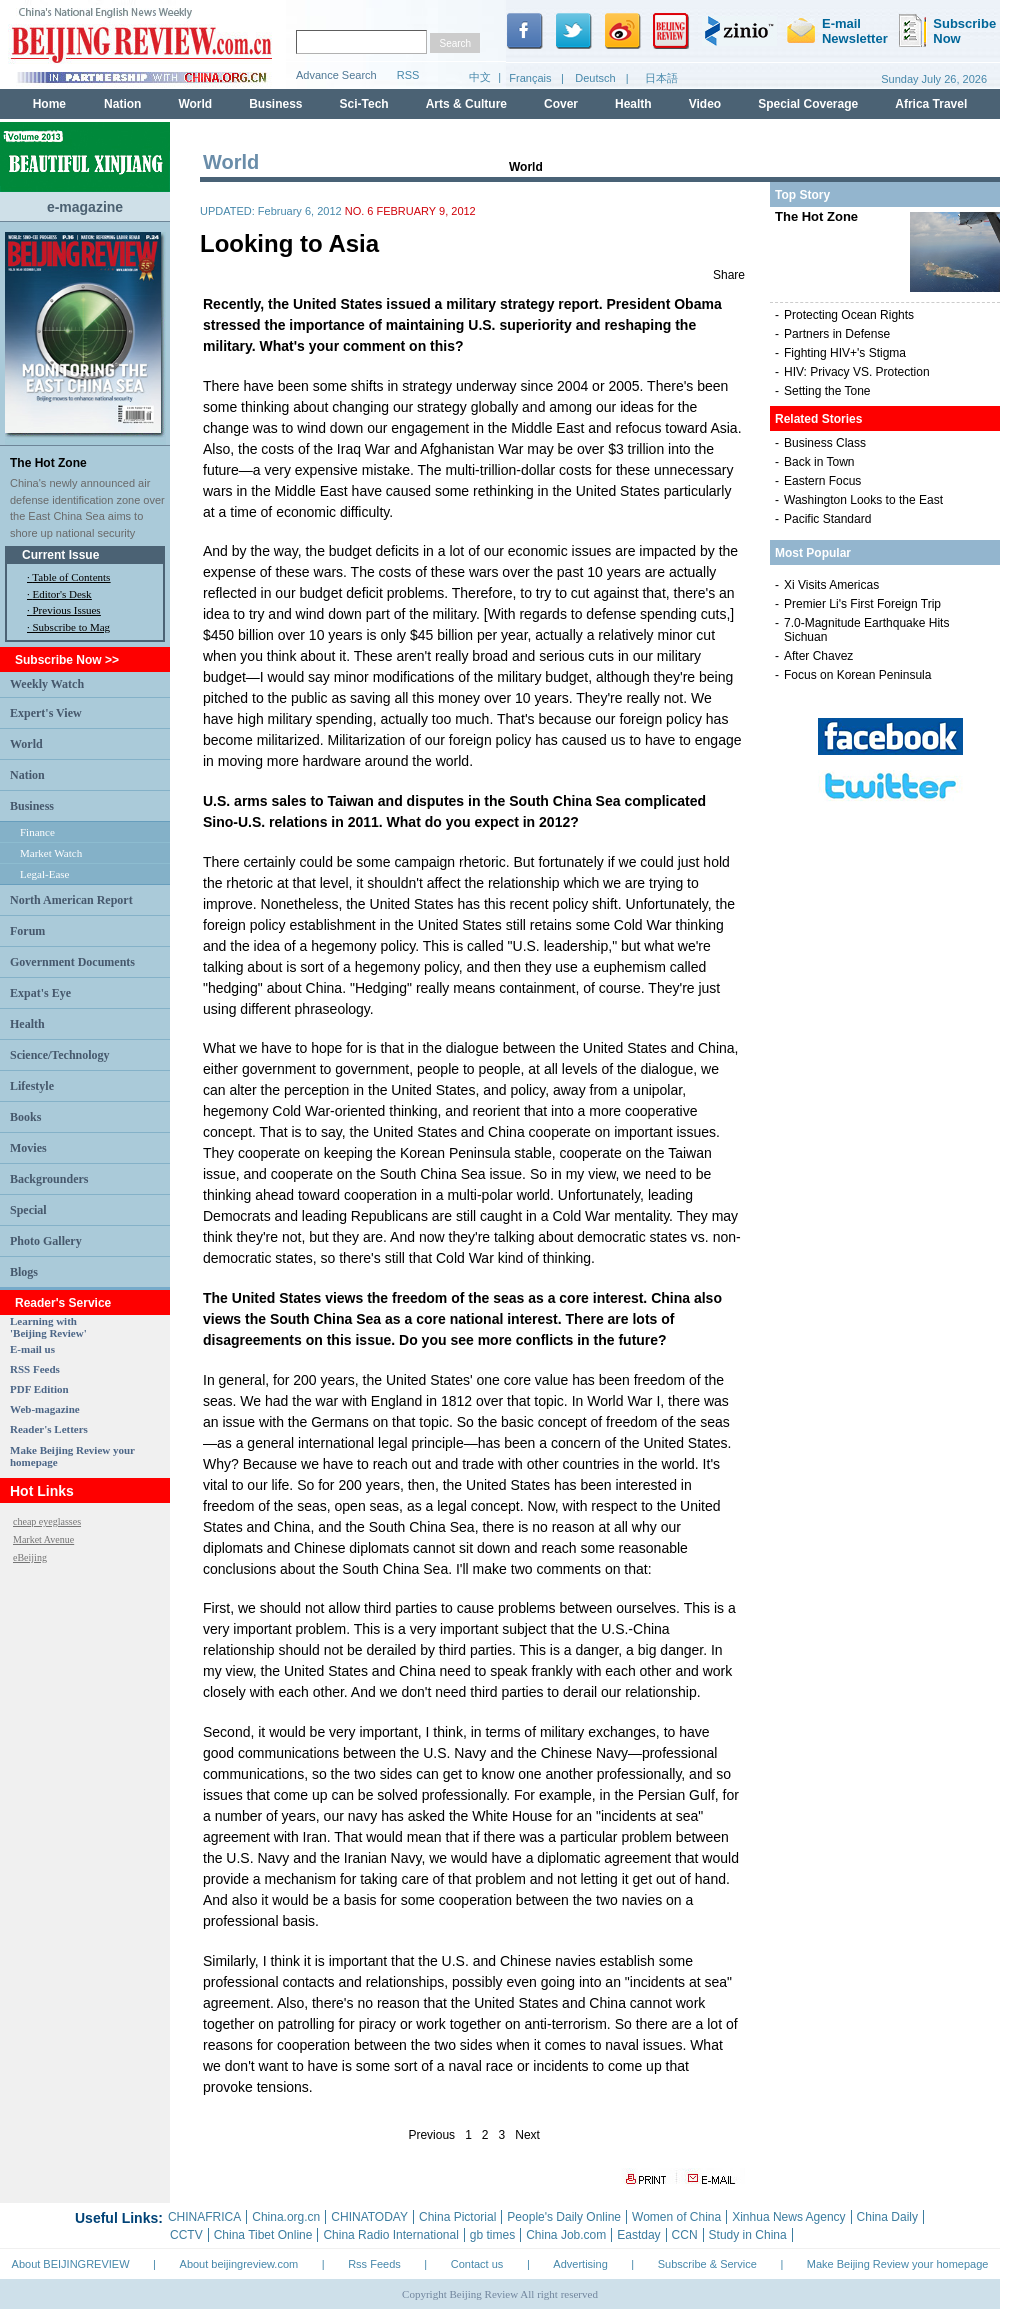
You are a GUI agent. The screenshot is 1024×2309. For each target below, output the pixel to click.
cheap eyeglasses (47, 1521)
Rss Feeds (374, 2264)
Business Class (825, 443)
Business (32, 806)
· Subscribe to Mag (68, 627)
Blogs (24, 1272)
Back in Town (819, 462)
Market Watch (51, 853)
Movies (28, 1148)
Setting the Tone (827, 391)
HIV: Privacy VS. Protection (857, 372)
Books (25, 1117)
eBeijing (30, 1557)
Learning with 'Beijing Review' (48, 1327)
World (26, 744)
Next (527, 2135)
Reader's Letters (49, 1429)
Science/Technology (60, 1055)
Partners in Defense (837, 334)
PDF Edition (39, 1389)
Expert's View (46, 713)
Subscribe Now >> (67, 660)
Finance (37, 832)
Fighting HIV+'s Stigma (845, 353)
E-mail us (32, 1349)
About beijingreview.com (239, 2264)
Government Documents (72, 962)
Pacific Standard (827, 519)
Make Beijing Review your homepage (898, 2264)
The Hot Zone (48, 463)
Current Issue (60, 555)
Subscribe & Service (707, 2264)
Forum (27, 931)
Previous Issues (67, 610)
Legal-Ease (44, 874)
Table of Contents (71, 577)
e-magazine (85, 207)
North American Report (71, 900)
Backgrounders (49, 1179)
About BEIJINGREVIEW (71, 2264)
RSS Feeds (35, 1369)
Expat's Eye (40, 993)
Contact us (477, 2264)
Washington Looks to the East (863, 500)
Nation (27, 775)
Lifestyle (32, 1086)
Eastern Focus (822, 481)
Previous (431, 2135)
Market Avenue (43, 1539)
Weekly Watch (47, 684)
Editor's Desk (62, 594)
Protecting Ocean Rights (849, 315)
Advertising (580, 2264)
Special (28, 1210)
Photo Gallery (46, 1241)
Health (27, 1024)
